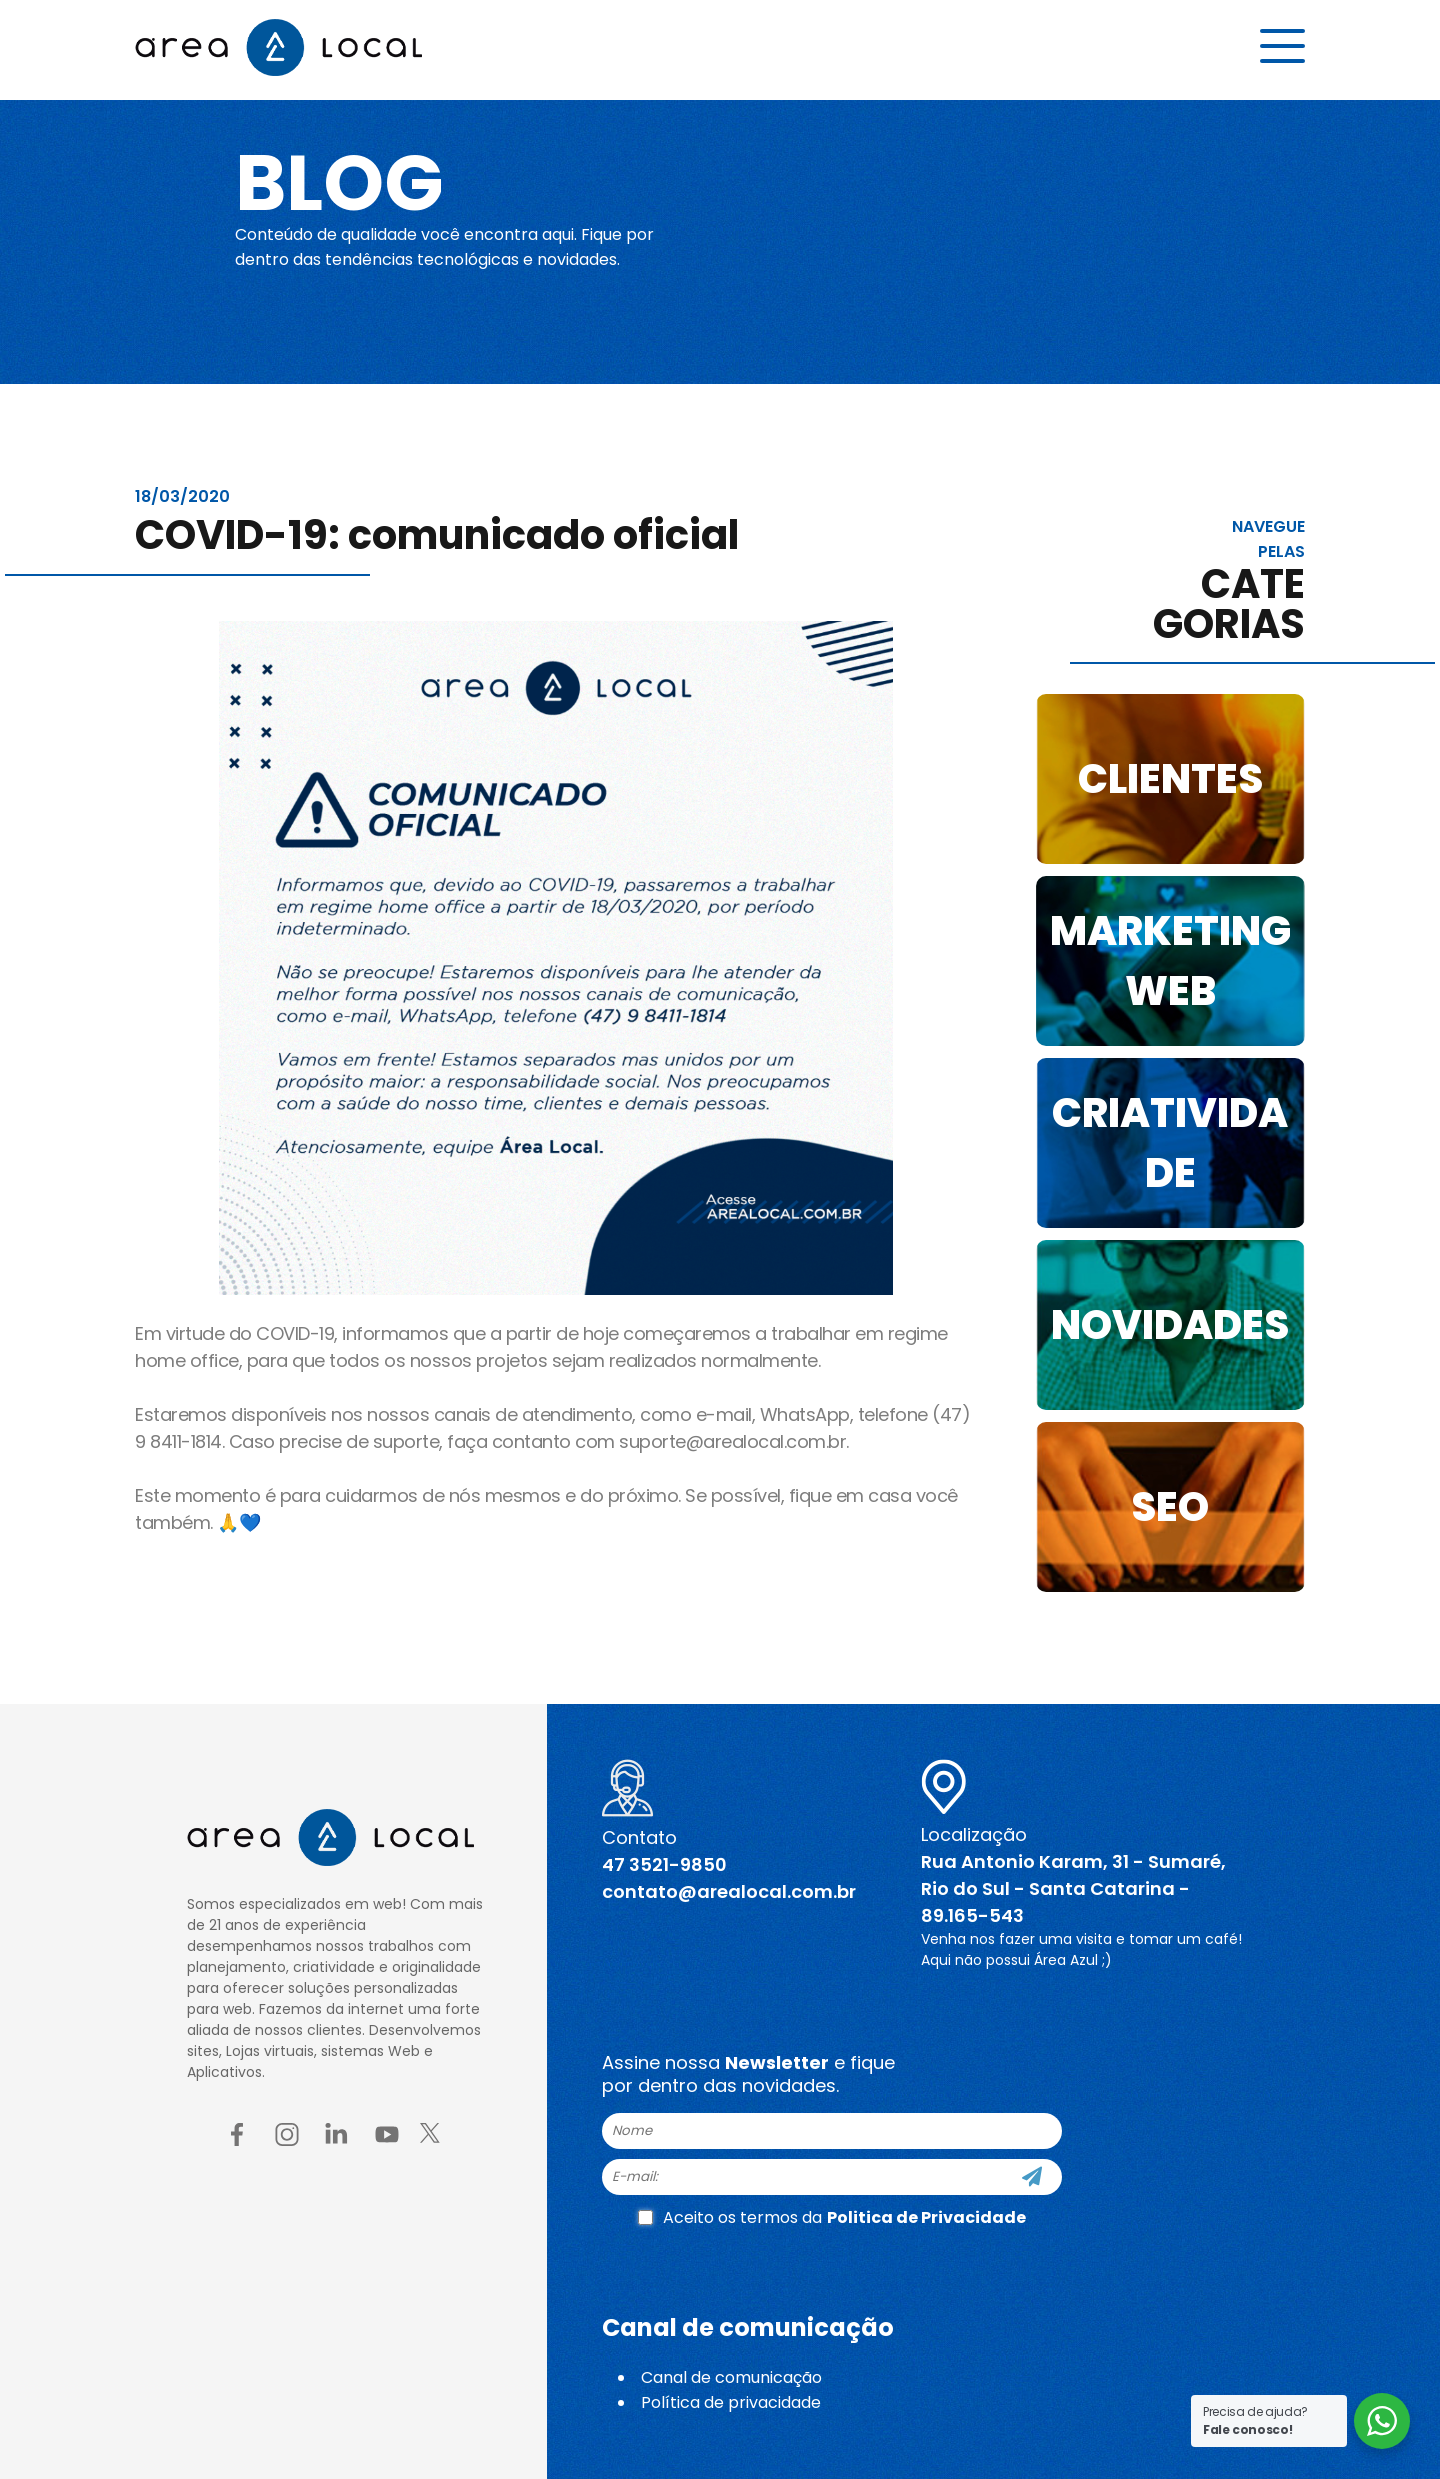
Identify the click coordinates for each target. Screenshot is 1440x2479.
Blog (343, 182)
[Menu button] (1282, 47)
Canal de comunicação (731, 2377)
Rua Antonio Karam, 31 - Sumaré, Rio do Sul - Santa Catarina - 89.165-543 (1073, 1888)
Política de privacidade (731, 2402)
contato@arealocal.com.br (729, 1891)
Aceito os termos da (832, 2217)
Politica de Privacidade (926, 2217)
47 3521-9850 (664, 1864)
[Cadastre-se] (1032, 2177)
